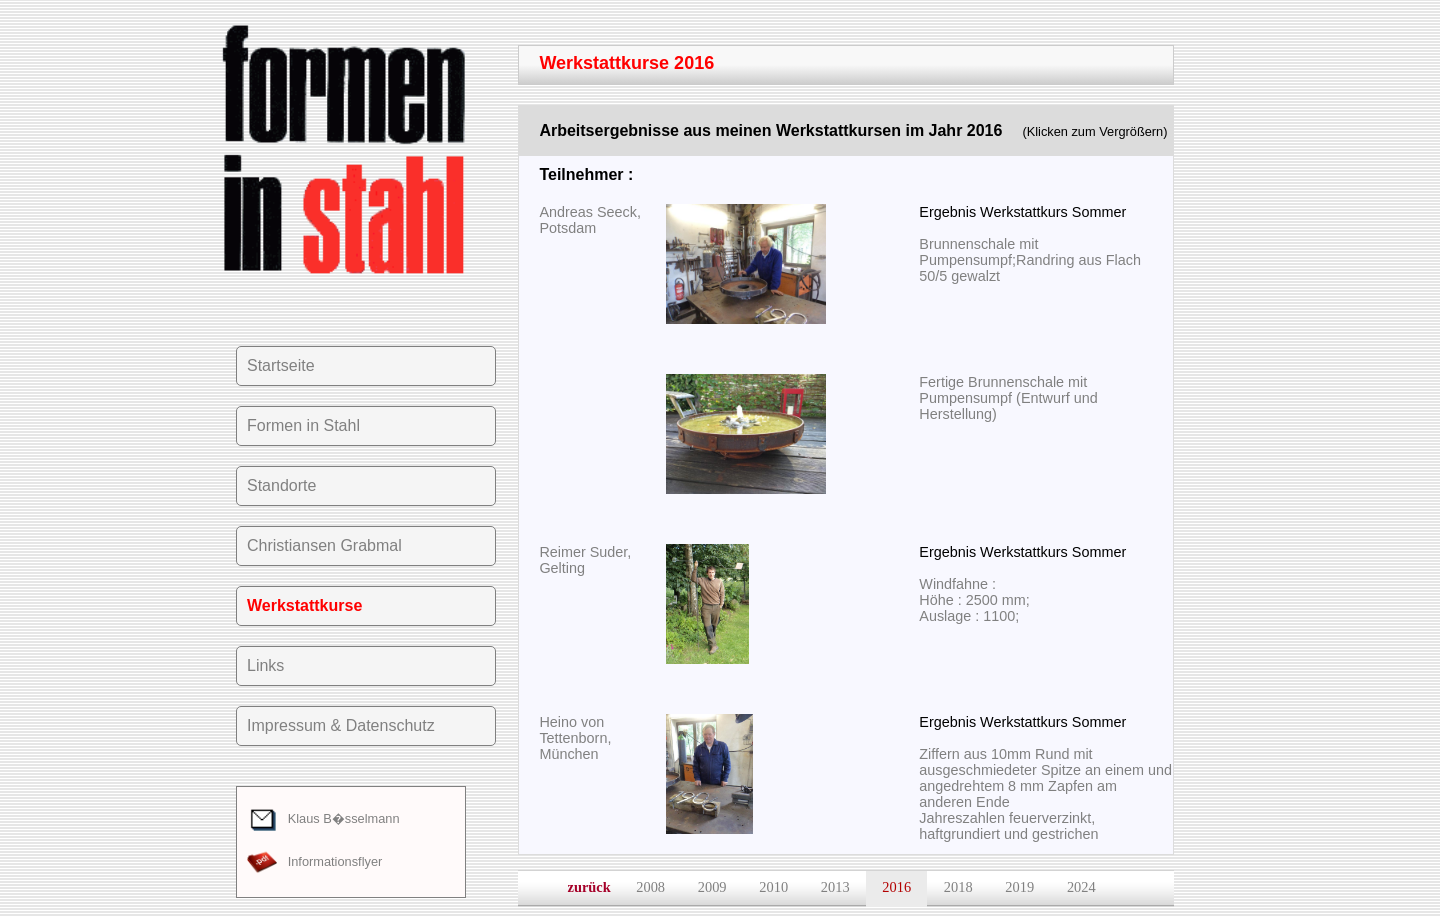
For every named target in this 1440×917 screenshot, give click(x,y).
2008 (650, 887)
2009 (712, 887)
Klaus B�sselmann (323, 818)
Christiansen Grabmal (324, 545)
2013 (835, 887)
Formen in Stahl (303, 425)
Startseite (281, 365)
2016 (896, 887)
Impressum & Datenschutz (341, 725)
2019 (1019, 887)
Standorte (281, 485)
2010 (773, 887)
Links (265, 665)
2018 (958, 887)
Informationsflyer (314, 861)
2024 (1081, 887)
